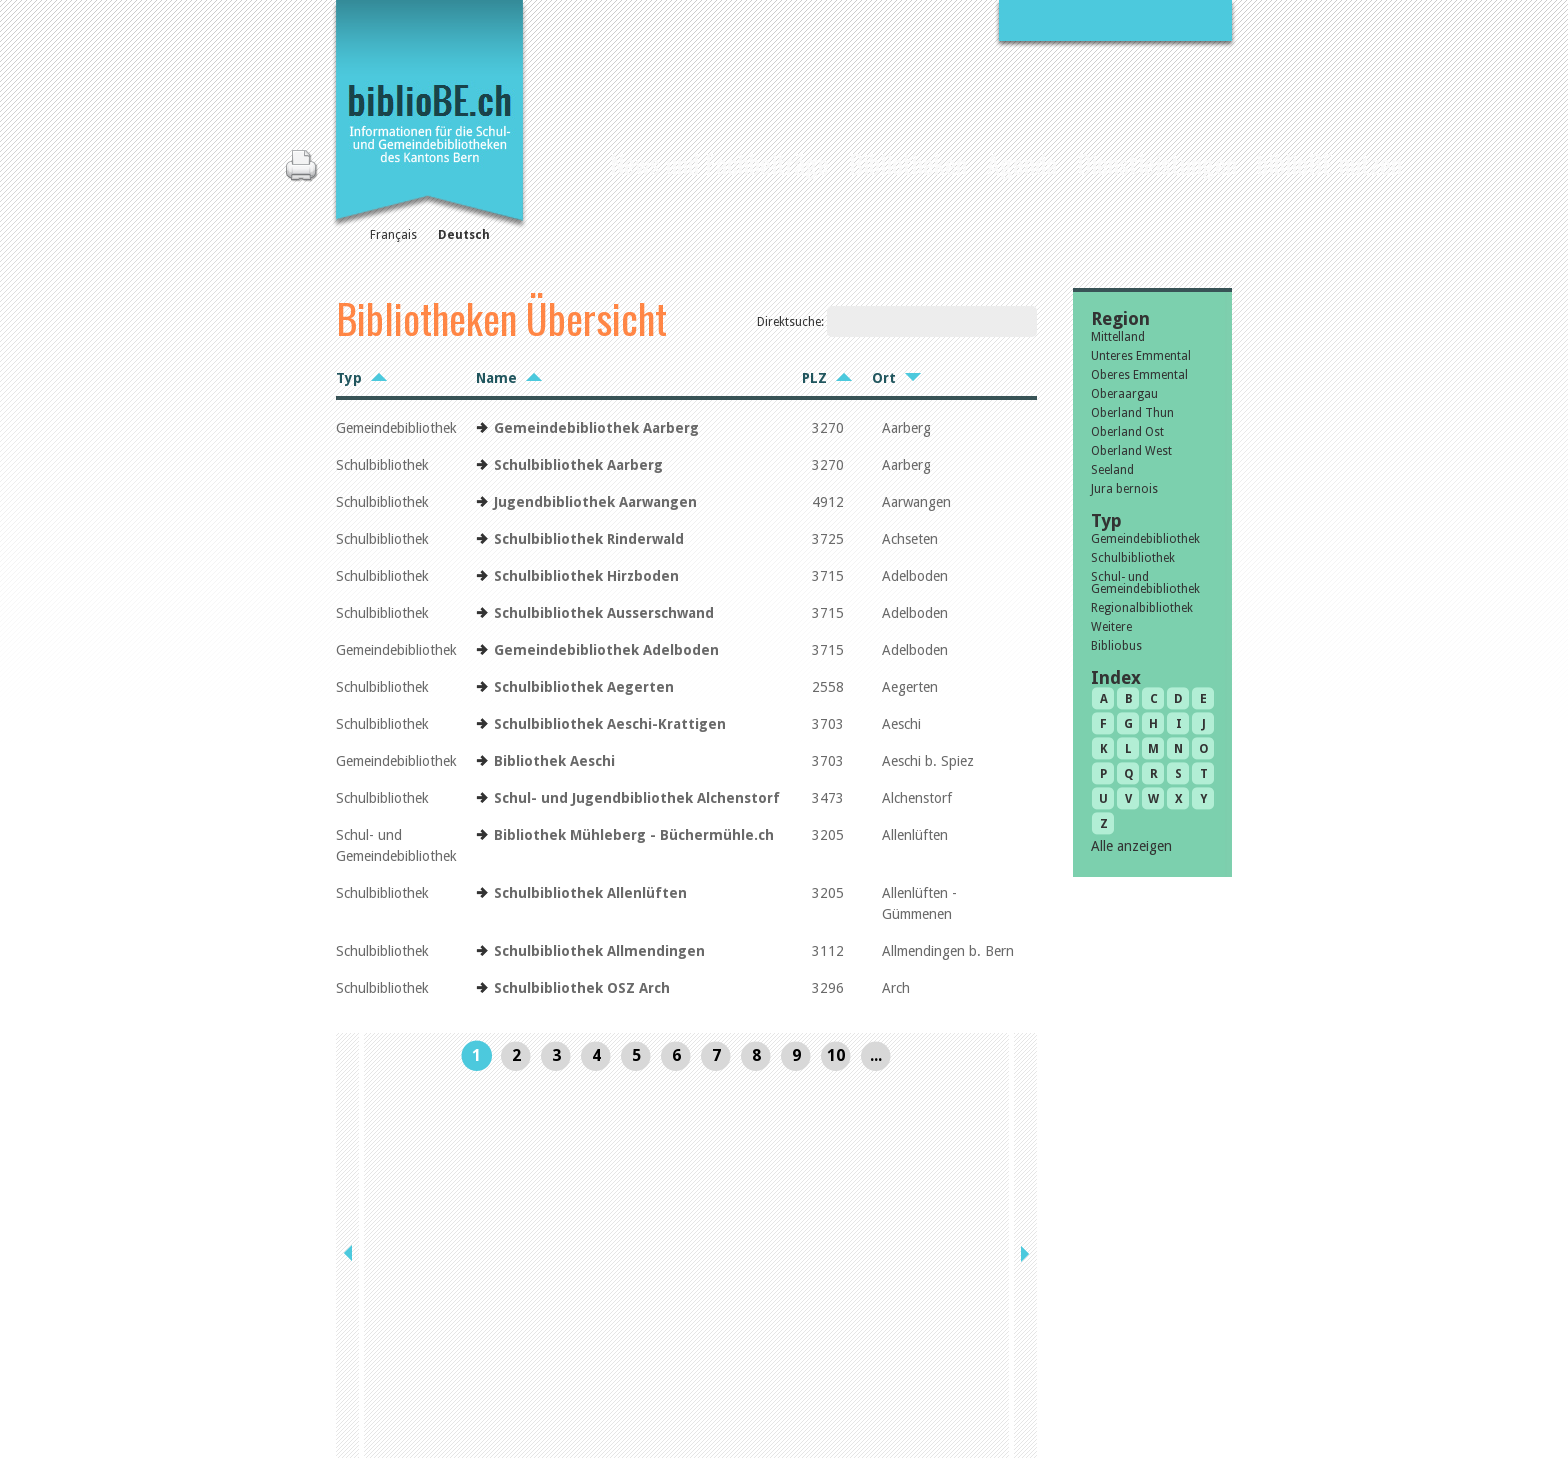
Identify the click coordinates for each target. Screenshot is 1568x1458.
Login (997, 1370)
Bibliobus (1116, 646)
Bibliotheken (908, 163)
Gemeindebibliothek (1145, 539)
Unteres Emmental (1141, 356)
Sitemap (1004, 1349)
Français (393, 235)
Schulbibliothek (1133, 558)
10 (836, 1055)
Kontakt (1004, 1307)
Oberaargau (1124, 394)
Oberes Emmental (1139, 375)
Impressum (1013, 1328)
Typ (349, 378)
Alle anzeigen (1131, 846)
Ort (884, 378)
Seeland (1112, 470)
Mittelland (1118, 337)
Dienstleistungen (1157, 163)
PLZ (814, 378)
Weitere (1111, 627)
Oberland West (1131, 451)
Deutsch (464, 235)
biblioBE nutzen (1329, 163)
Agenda (1022, 163)
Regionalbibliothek (1142, 608)
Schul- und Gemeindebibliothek (1145, 583)
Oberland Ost (1127, 432)
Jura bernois (1124, 489)
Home (582, 161)
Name (496, 378)
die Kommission (423, 1328)
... (876, 1055)
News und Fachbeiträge (719, 163)
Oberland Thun (1132, 413)
